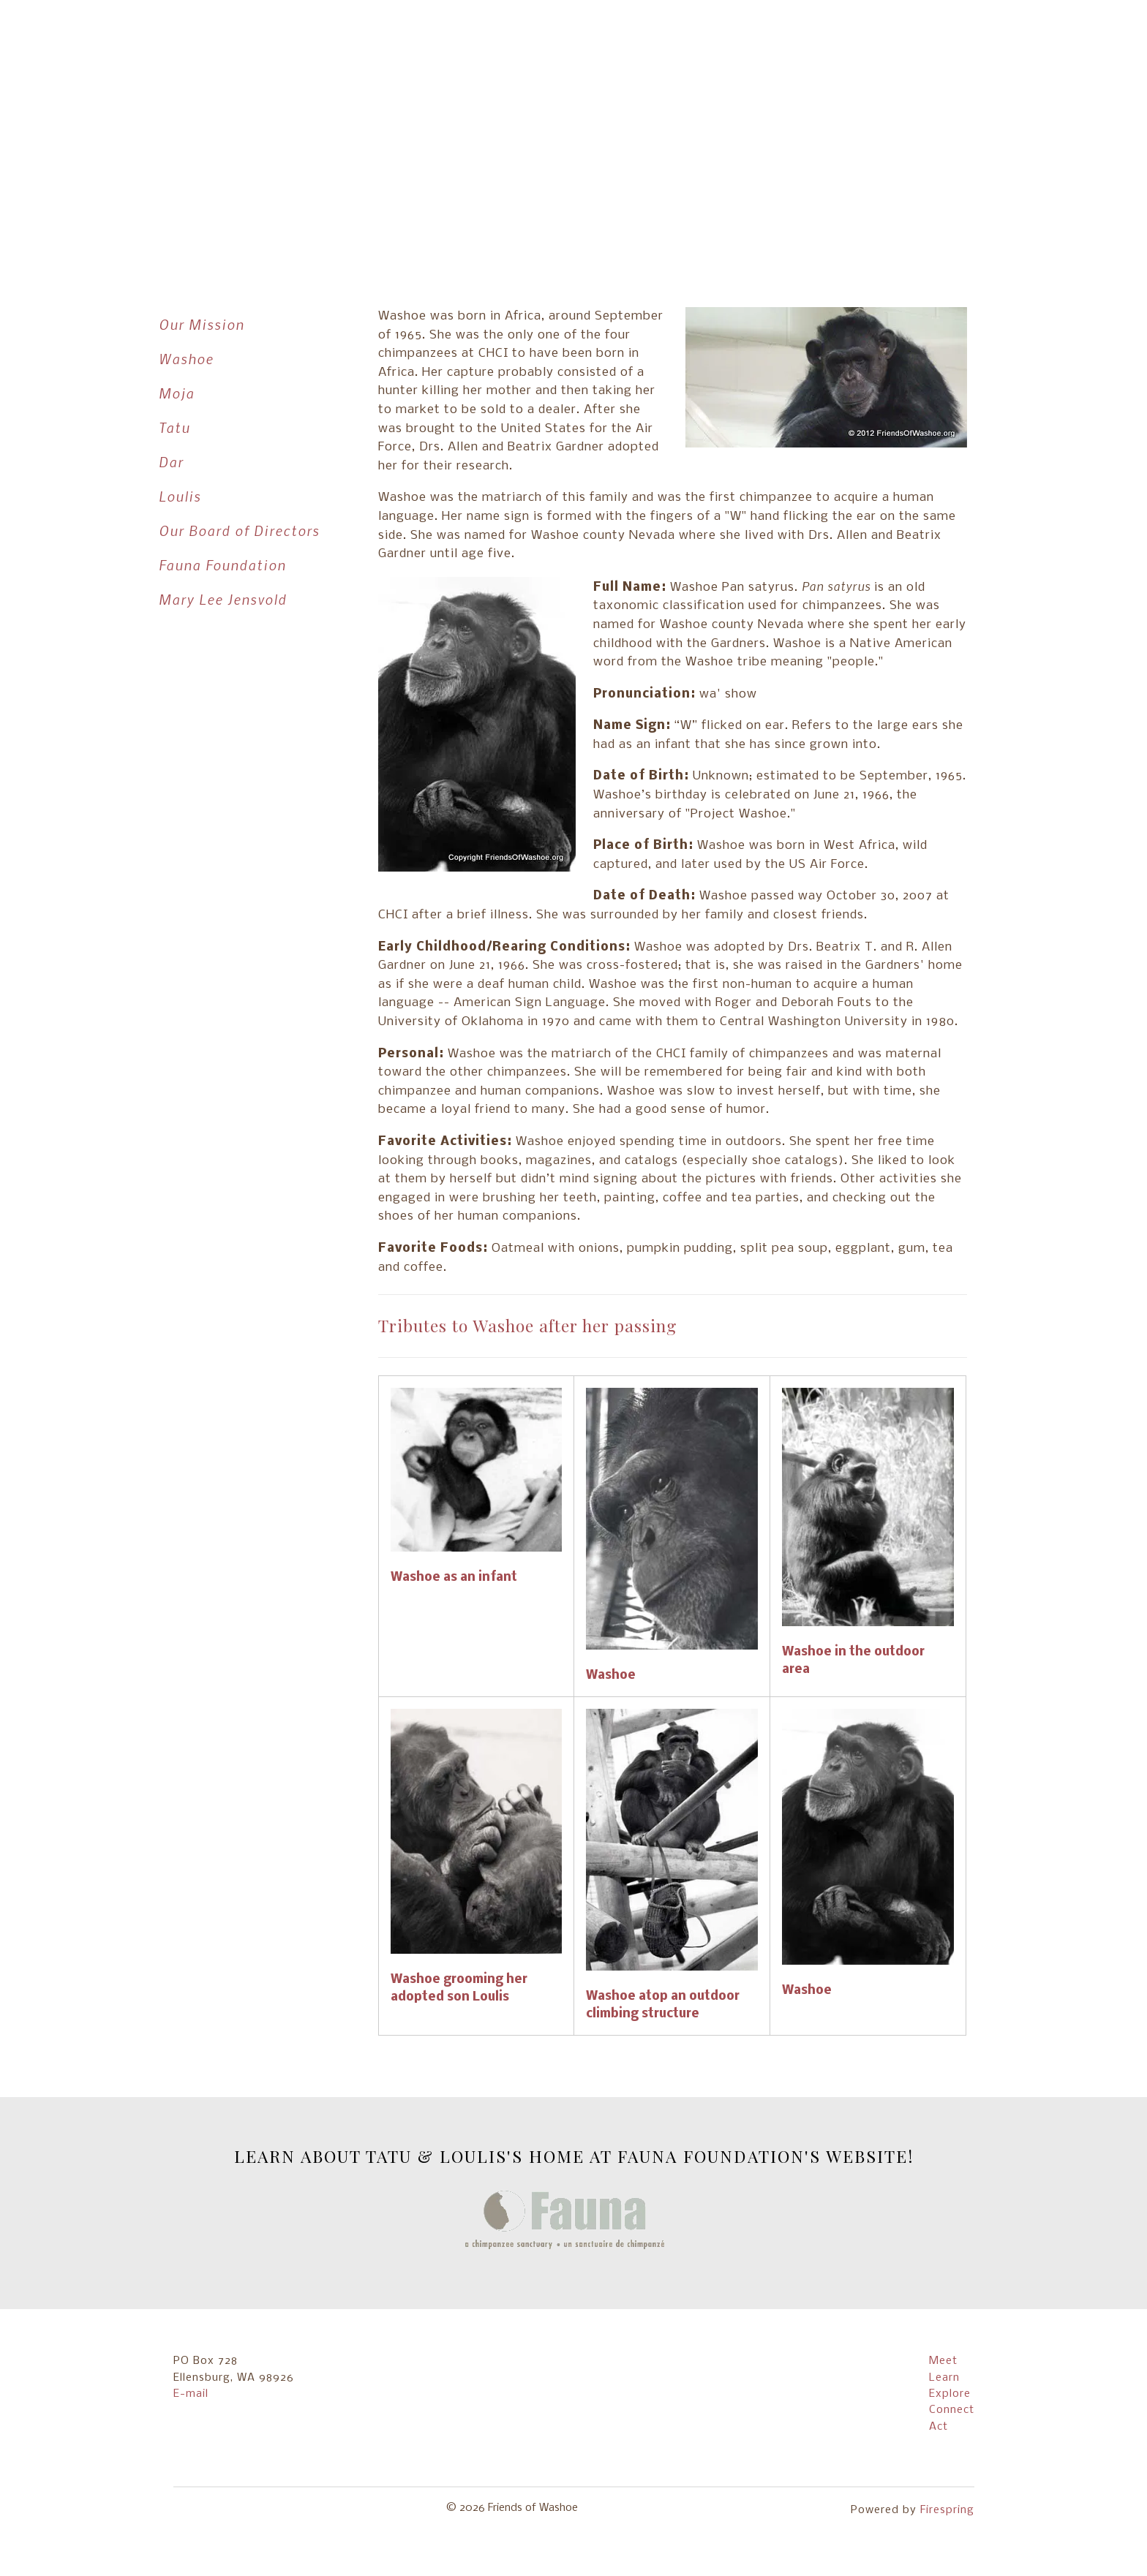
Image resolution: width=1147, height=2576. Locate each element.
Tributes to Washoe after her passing (527, 1325)
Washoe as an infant (454, 1577)
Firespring (947, 2510)
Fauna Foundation (222, 565)
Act (938, 2427)
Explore (950, 2394)
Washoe (186, 359)
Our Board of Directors (239, 530)
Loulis (180, 496)
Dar (171, 462)
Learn (944, 2378)
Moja (177, 393)
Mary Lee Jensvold (223, 599)
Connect (951, 2410)
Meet (943, 2361)
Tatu (174, 427)
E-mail (190, 2394)
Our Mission (201, 324)
